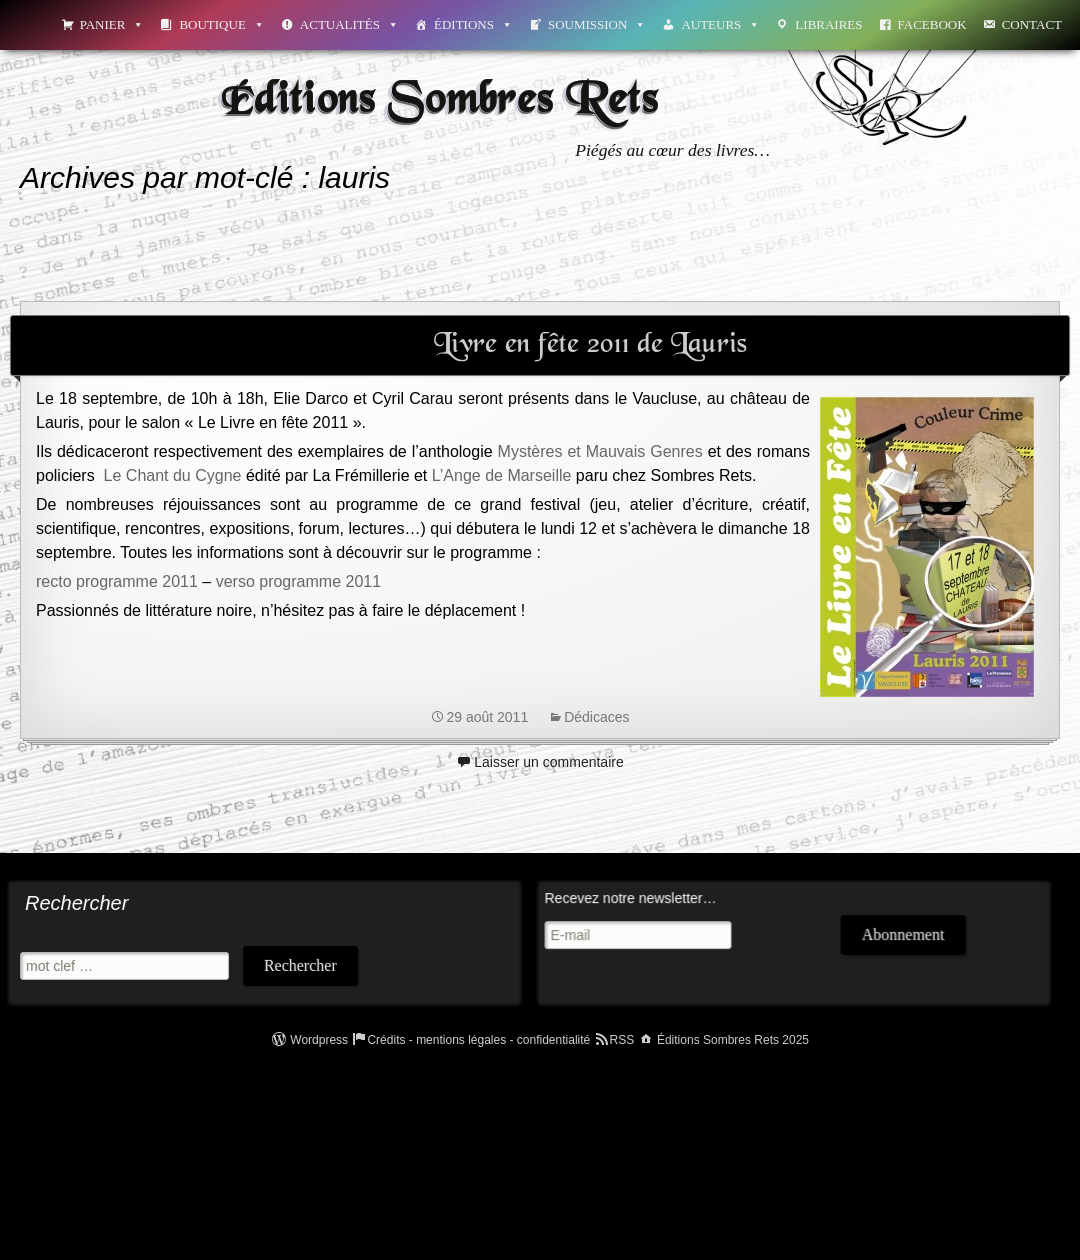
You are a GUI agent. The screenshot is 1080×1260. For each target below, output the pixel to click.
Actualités (349, 24)
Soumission (597, 24)
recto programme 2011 (117, 581)
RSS (622, 1040)
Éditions (473, 24)
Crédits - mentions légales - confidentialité (478, 1040)
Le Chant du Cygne (173, 475)
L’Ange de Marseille (502, 475)
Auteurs (720, 24)
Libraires (828, 24)
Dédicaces (596, 717)
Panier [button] (112, 24)
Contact (1032, 24)
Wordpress (319, 1040)
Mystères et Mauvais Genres (600, 451)
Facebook (932, 24)
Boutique (221, 24)
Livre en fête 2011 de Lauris (590, 345)
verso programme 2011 (298, 581)
